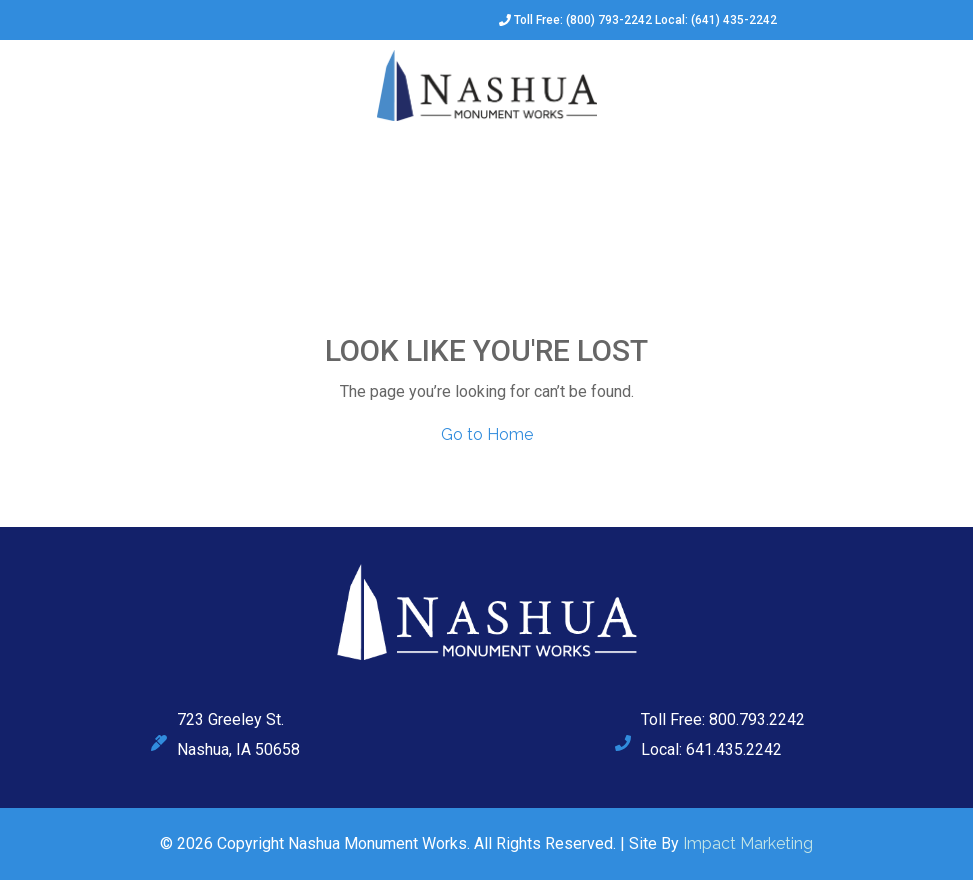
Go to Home (487, 434)
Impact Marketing (748, 843)
